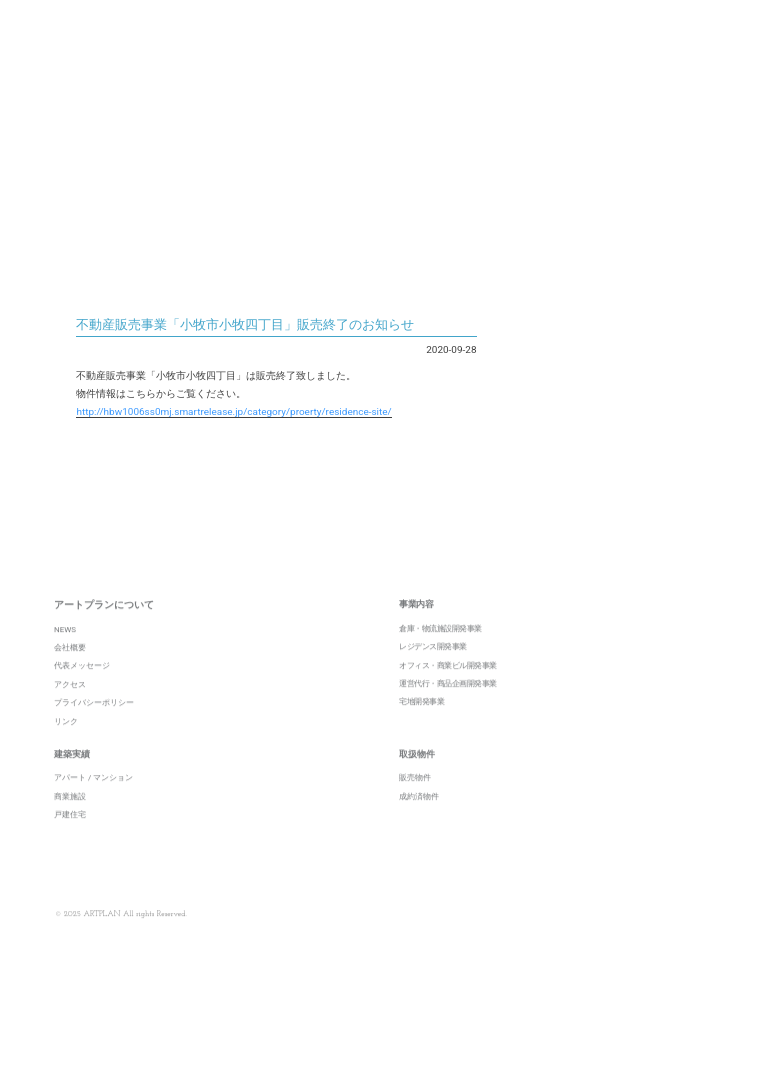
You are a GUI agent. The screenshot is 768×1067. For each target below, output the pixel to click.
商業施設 (70, 820)
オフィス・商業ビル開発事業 (448, 689)
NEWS (65, 653)
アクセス (70, 708)
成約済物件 (419, 820)
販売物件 (415, 802)
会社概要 (70, 672)
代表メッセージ (82, 690)
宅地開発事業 (421, 726)
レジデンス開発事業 (433, 671)
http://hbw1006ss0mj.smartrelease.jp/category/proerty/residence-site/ (233, 411)
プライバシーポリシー (94, 727)
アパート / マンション (93, 802)
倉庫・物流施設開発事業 (440, 652)
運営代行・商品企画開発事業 (448, 707)
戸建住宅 (70, 839)
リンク (66, 745)
